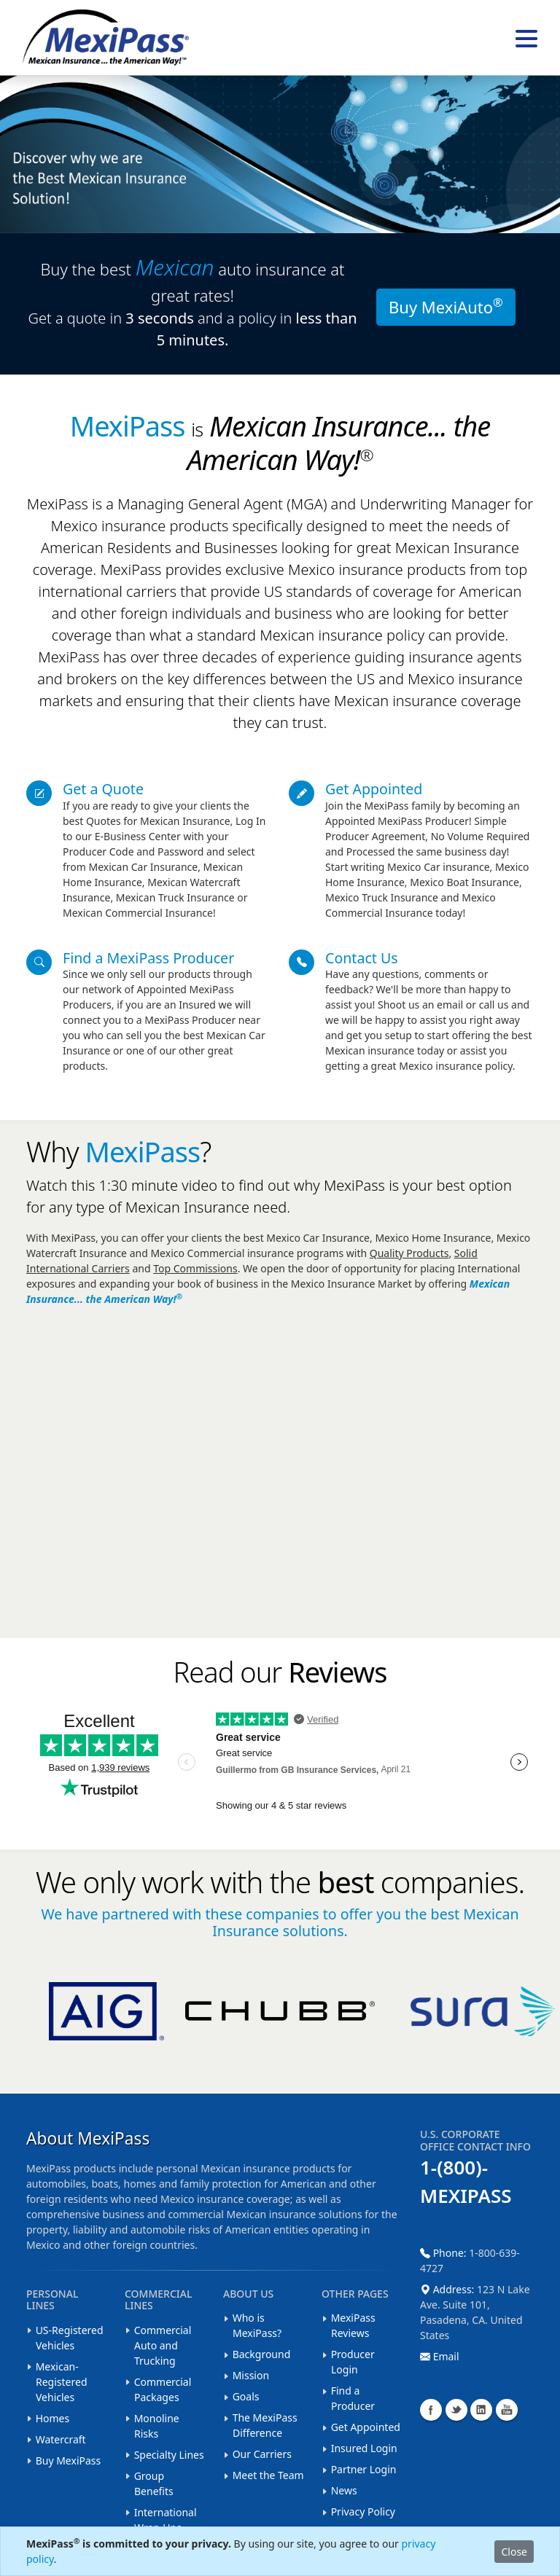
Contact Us (361, 958)
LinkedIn (481, 2410)
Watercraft (61, 2439)
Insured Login (364, 2448)
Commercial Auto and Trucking (163, 2345)
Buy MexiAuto (446, 305)
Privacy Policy (363, 2511)
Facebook (431, 2410)
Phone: (444, 2253)
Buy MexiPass (68, 2460)
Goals (246, 2396)
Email (439, 2356)
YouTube (507, 2410)
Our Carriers (262, 2454)
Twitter (456, 2410)
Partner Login (364, 2469)
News (344, 2490)
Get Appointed (373, 789)
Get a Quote (103, 789)
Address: (448, 2289)
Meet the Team (268, 2475)
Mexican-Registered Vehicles (62, 2382)
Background (262, 2354)
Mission (251, 2375)
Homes (53, 2418)
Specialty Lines (169, 2455)
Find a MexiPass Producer (148, 958)
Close (514, 2552)
